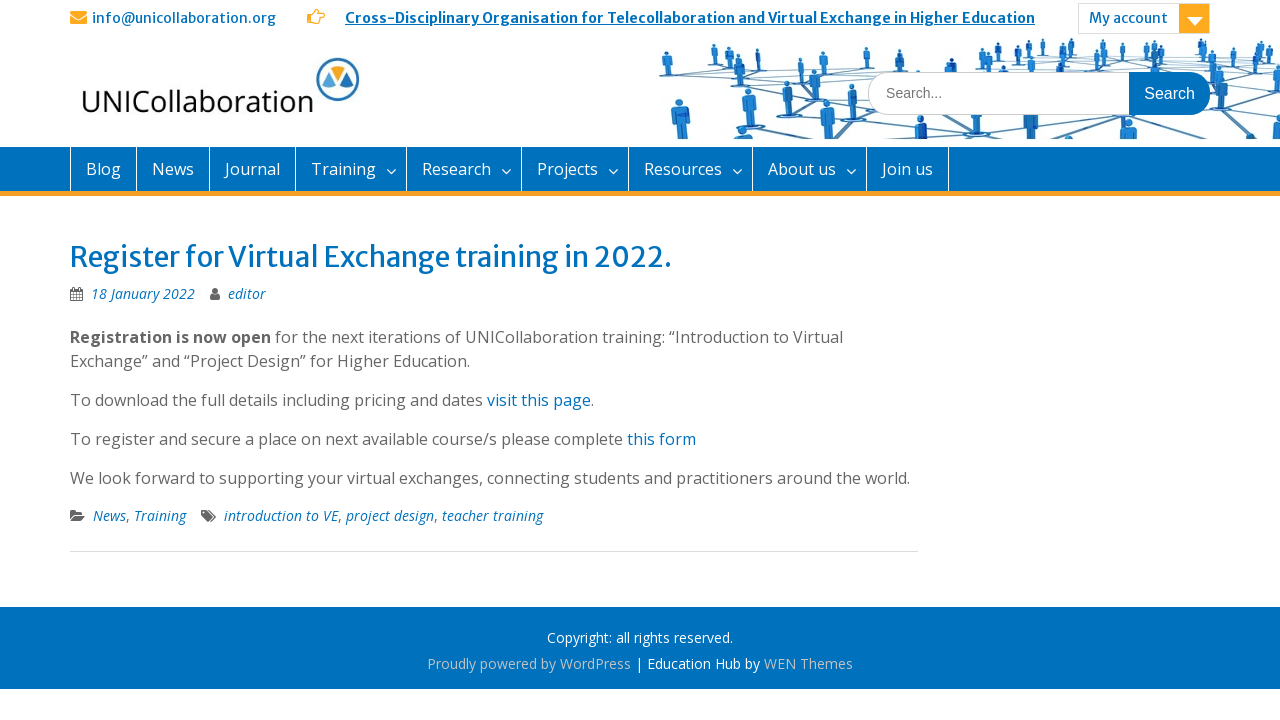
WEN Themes (808, 663)
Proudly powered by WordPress (529, 663)
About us (802, 169)
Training (343, 169)
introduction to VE (281, 515)
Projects (567, 169)
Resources (683, 169)
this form (663, 439)
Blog (103, 169)
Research (456, 169)
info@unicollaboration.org (184, 18)
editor (247, 293)
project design (390, 515)
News (173, 169)
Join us (907, 169)
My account (1128, 18)
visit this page (539, 400)
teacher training (492, 515)
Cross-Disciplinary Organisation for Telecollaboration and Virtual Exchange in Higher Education (690, 18)
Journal (252, 169)
